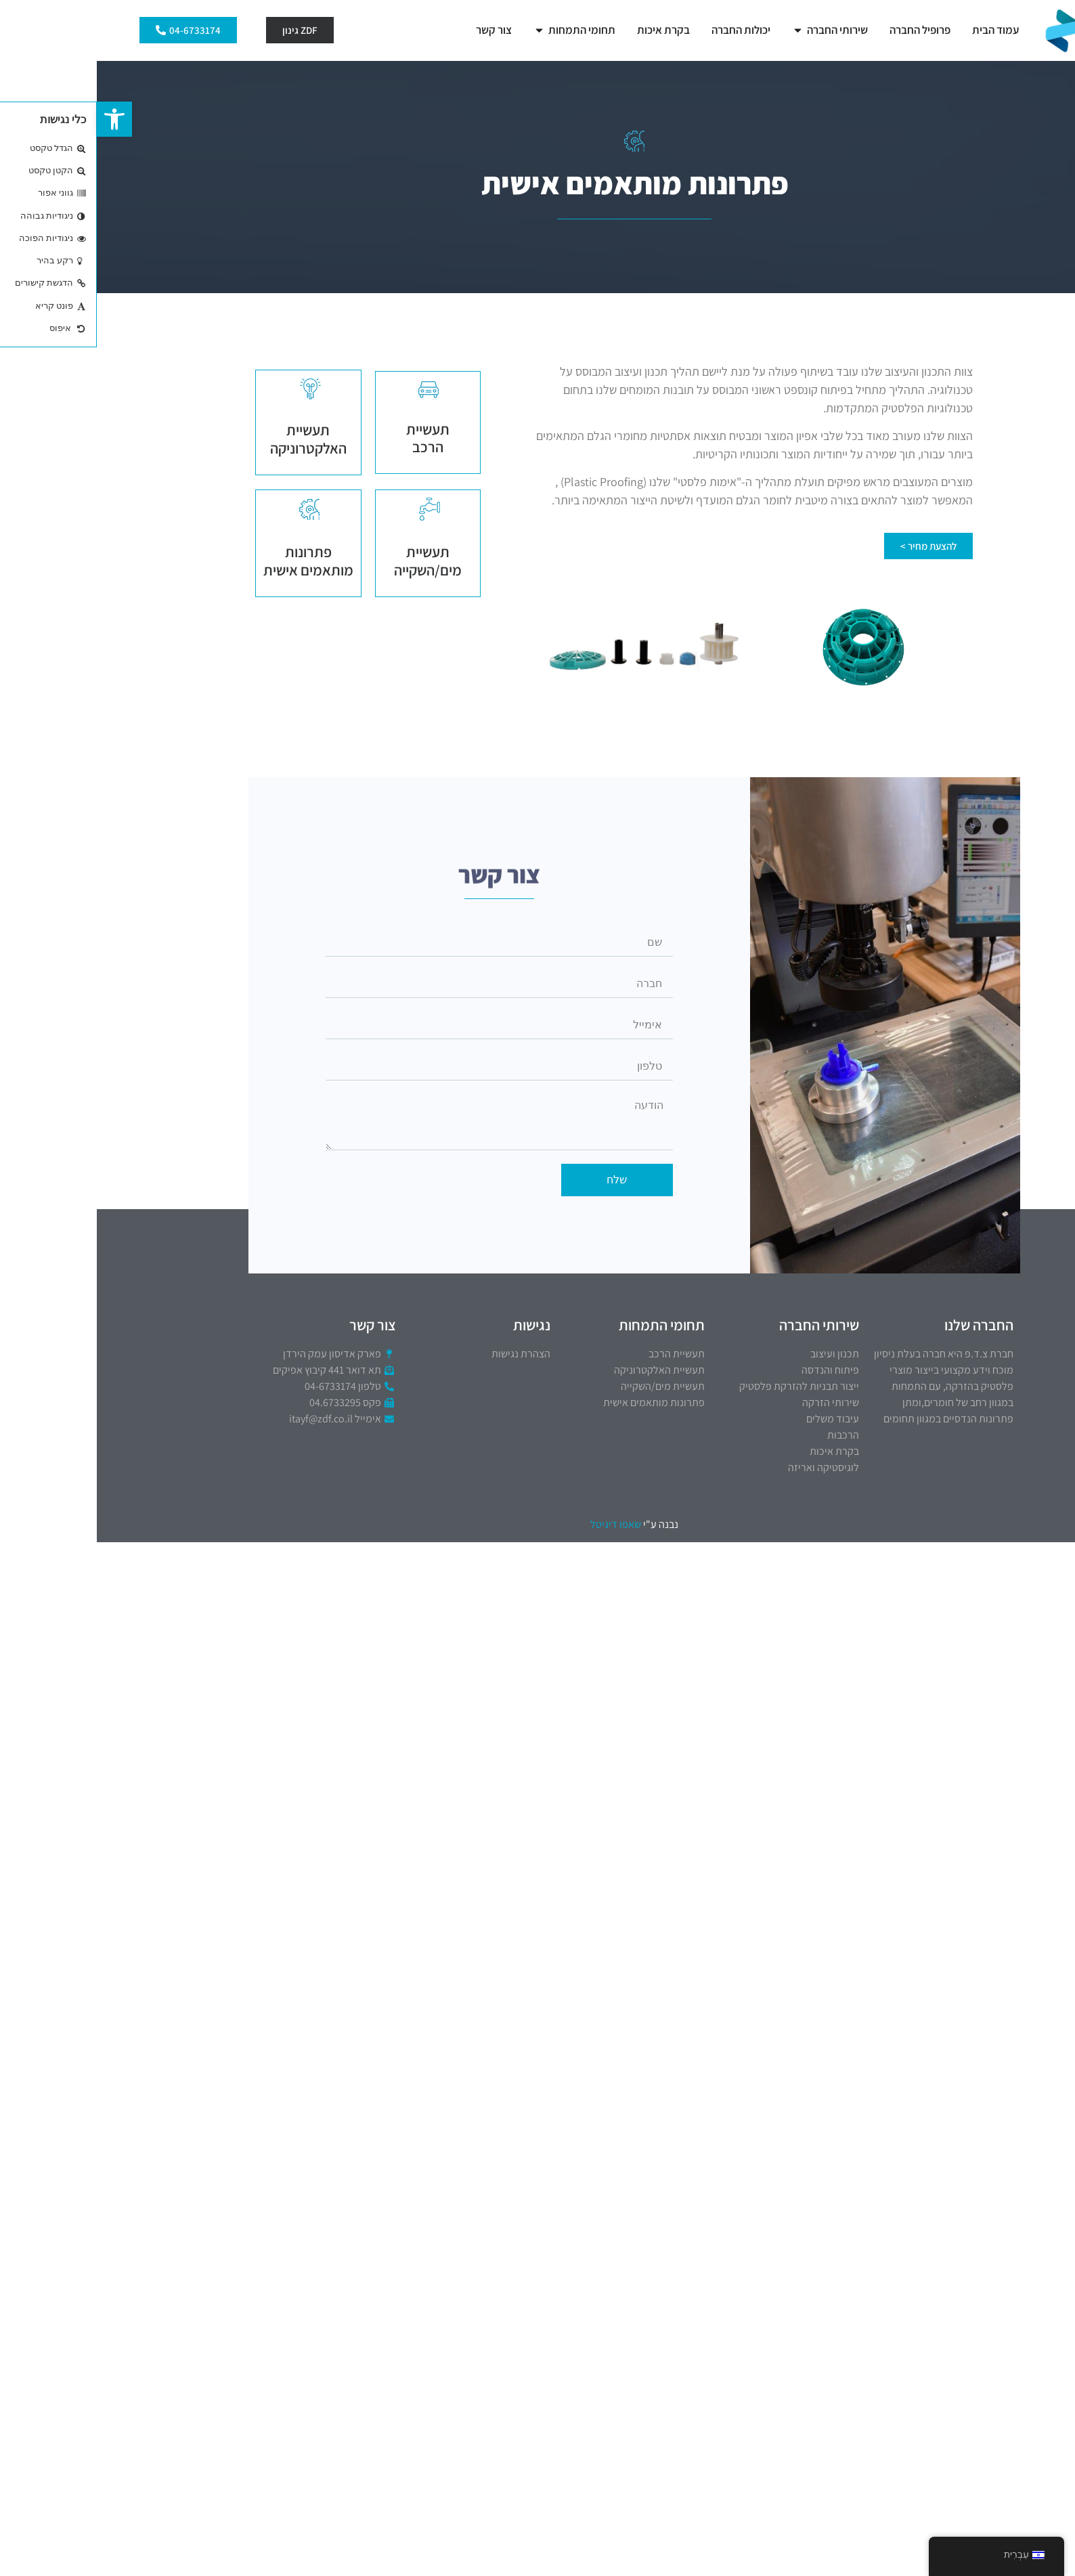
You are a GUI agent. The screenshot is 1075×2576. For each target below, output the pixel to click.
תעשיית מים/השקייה (331, 560)
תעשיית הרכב (331, 438)
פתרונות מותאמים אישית (212, 560)
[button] (17, 119)
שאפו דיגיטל (518, 1524)
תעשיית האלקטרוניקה (211, 438)
